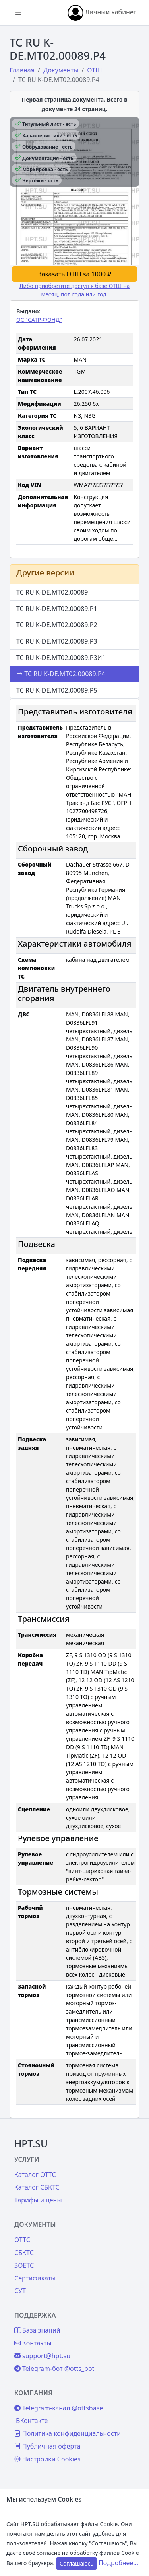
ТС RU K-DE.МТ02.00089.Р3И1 (61, 657)
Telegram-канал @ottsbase (58, 2408)
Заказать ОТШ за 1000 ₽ (74, 274)
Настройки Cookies (47, 2459)
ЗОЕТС (24, 2265)
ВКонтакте (32, 2420)
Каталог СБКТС (37, 2187)
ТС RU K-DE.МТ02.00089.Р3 (56, 641)
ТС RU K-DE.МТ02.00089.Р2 (56, 625)
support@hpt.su (42, 2355)
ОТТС (22, 2239)
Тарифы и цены (38, 2200)
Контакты (32, 2343)
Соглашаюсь (76, 2563)
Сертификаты (35, 2278)
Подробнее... (118, 2562)
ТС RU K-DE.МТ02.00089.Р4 (60, 673)
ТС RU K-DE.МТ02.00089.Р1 (56, 608)
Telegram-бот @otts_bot (54, 2368)
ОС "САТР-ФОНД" (39, 319)
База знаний (37, 2330)
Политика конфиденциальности (67, 2433)
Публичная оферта (47, 2446)
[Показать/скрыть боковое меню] (18, 12)
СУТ (20, 2290)
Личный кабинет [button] (102, 13)
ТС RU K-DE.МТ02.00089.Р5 (56, 690)
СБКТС (24, 2252)
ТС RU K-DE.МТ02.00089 (52, 592)
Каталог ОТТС (35, 2174)
